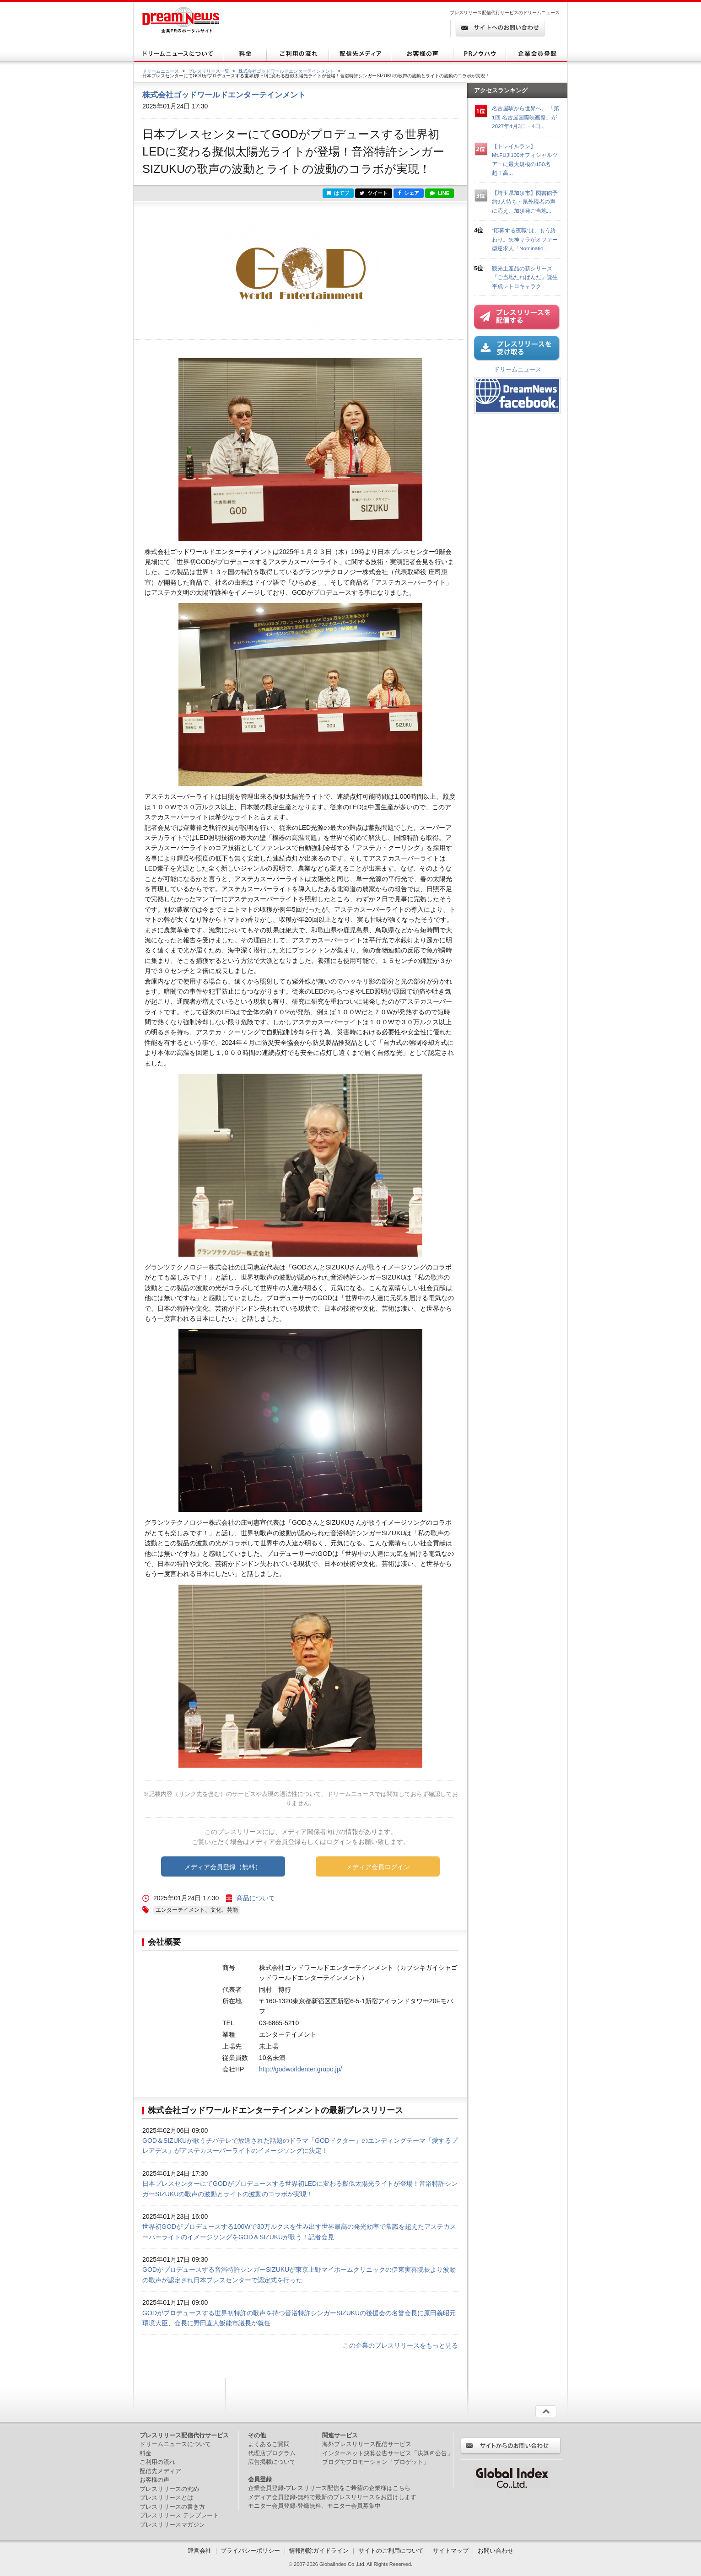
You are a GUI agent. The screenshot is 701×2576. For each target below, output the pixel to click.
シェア (408, 193)
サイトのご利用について (391, 2550)
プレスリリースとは (166, 2497)
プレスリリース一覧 (208, 71)
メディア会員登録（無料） (222, 1867)
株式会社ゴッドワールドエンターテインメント (286, 71)
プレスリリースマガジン (172, 2524)
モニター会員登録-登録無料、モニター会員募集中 (314, 2505)
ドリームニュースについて (175, 2444)
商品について (256, 1898)
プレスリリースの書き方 (172, 2506)
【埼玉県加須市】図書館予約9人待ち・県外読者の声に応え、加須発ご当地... (525, 202)
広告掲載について (272, 2461)
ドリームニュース (160, 71)
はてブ (338, 193)
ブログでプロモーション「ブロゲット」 (375, 2461)
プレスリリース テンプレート (179, 2515)
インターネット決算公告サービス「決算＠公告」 (387, 2453)
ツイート (374, 193)
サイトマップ (451, 2550)
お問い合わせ (495, 2550)
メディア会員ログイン (378, 1867)
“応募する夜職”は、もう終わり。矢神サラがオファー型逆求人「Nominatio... (525, 239)
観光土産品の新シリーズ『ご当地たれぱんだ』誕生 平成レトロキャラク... (527, 277)
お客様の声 (154, 2479)
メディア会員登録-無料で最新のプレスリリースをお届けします (332, 2497)
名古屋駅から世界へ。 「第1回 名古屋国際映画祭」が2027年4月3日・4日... (525, 117)
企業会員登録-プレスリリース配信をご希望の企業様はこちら (329, 2488)
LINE (439, 193)
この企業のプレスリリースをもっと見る (400, 2345)
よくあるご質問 (269, 2444)
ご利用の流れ (157, 2461)
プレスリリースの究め (169, 2488)
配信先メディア (160, 2471)
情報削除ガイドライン (319, 2550)
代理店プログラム (272, 2453)
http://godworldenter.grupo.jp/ (300, 2069)
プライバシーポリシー (250, 2550)
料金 (145, 2453)
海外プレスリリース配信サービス (366, 2444)
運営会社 (200, 2550)
